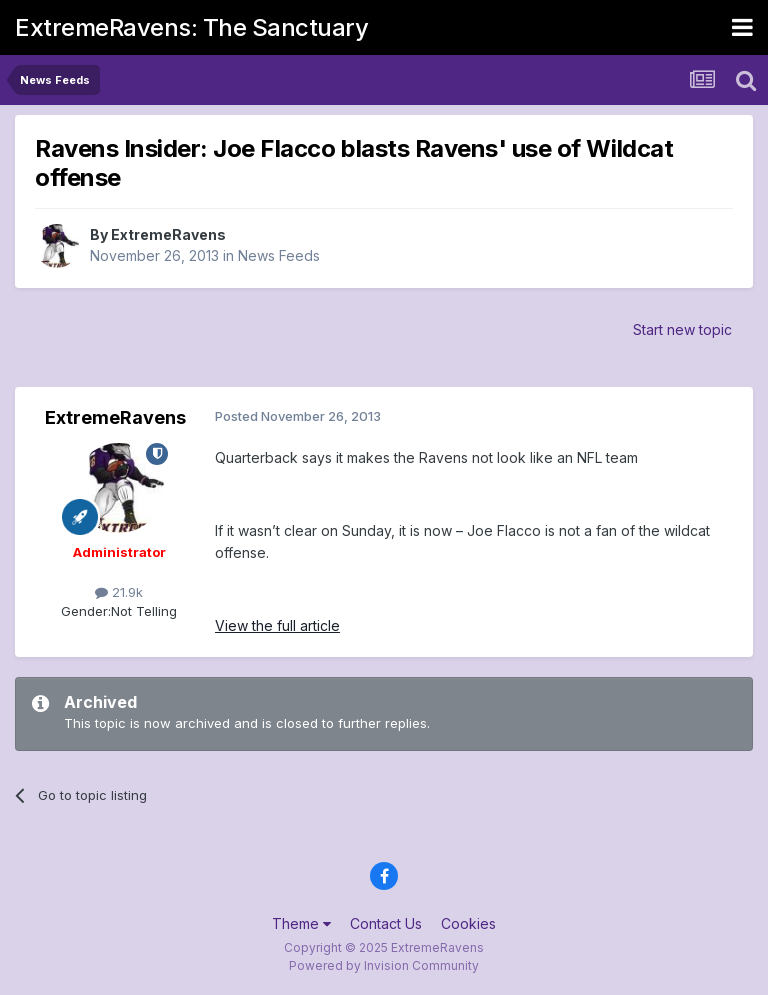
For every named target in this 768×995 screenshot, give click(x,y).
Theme (301, 923)
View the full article (277, 625)
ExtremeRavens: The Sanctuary (191, 27)
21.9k (119, 592)
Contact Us (386, 923)
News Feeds (279, 255)
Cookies (468, 923)
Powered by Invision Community (384, 965)
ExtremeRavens (168, 234)
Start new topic (682, 329)
